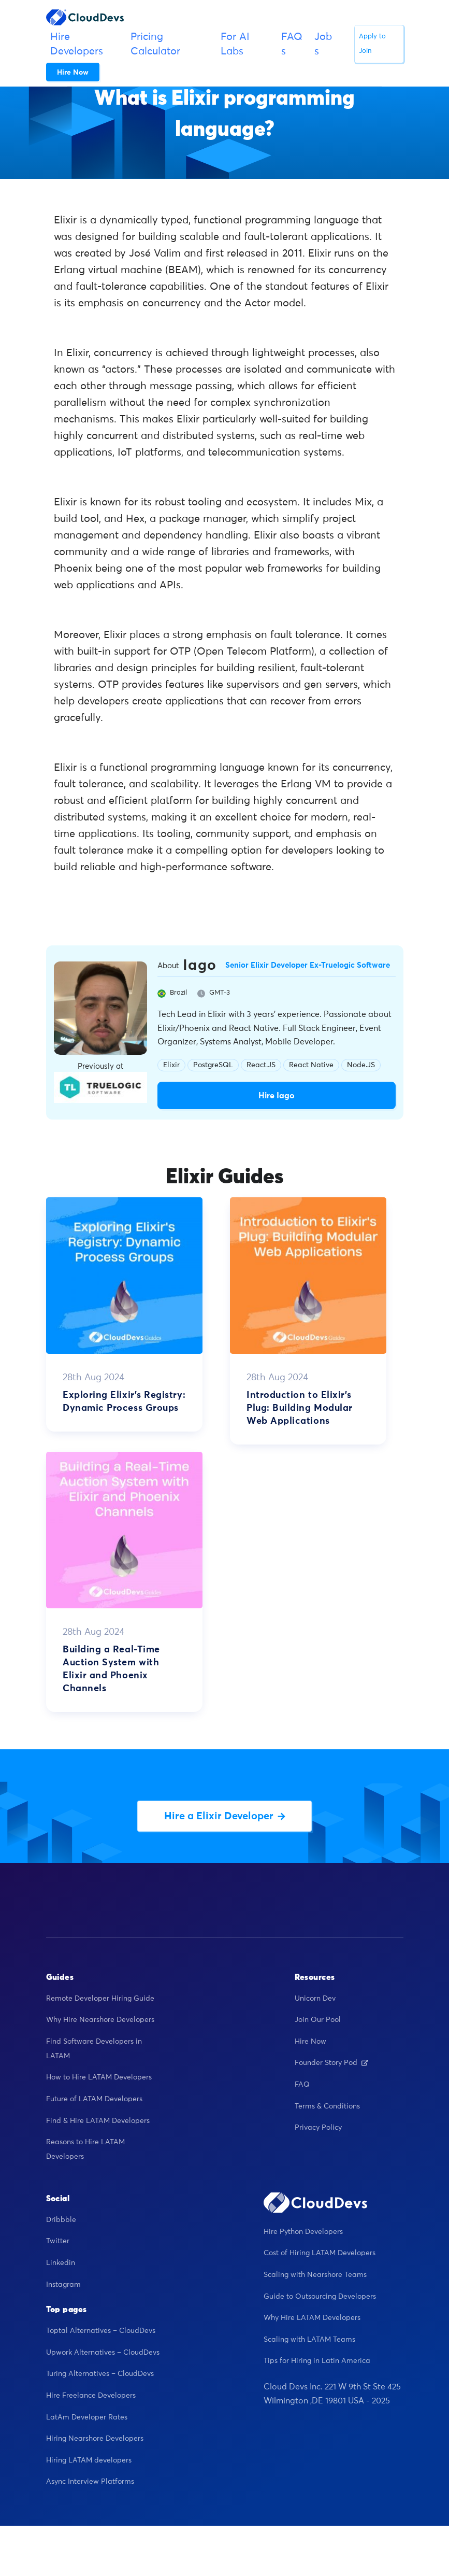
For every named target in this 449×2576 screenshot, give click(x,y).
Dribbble (61, 2220)
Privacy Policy (318, 2128)
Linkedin (60, 2263)
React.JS (261, 1065)
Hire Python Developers (303, 2232)
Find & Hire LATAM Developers (98, 2121)
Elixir (171, 1065)
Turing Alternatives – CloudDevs (100, 2375)
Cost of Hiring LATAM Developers (319, 2254)
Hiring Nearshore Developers (94, 2439)
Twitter (57, 2242)
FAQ (302, 2085)
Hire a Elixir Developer (224, 1816)
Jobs (323, 44)
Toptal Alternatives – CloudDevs (100, 2332)
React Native (311, 1065)
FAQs (291, 44)
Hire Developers (76, 44)
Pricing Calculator (155, 44)
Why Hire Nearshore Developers (100, 2021)
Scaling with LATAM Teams (309, 2340)
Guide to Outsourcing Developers (320, 2297)
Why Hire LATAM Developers (312, 2319)
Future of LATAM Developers (94, 2099)
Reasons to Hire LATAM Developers (85, 2150)
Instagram (63, 2285)
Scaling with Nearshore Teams (315, 2275)
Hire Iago (276, 1096)
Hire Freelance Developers (91, 2396)
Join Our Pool (318, 2021)
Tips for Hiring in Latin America (317, 2362)
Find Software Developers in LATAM (94, 2049)
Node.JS (361, 1065)
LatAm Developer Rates (86, 2418)
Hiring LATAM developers (89, 2461)
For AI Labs (235, 44)
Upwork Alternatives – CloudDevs (103, 2353)
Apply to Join (372, 43)
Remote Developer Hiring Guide (100, 1999)
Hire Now (310, 2042)
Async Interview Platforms (90, 2482)
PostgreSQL (213, 1065)
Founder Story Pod (331, 2064)
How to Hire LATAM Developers (99, 2078)
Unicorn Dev (315, 1999)
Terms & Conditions (327, 2107)
